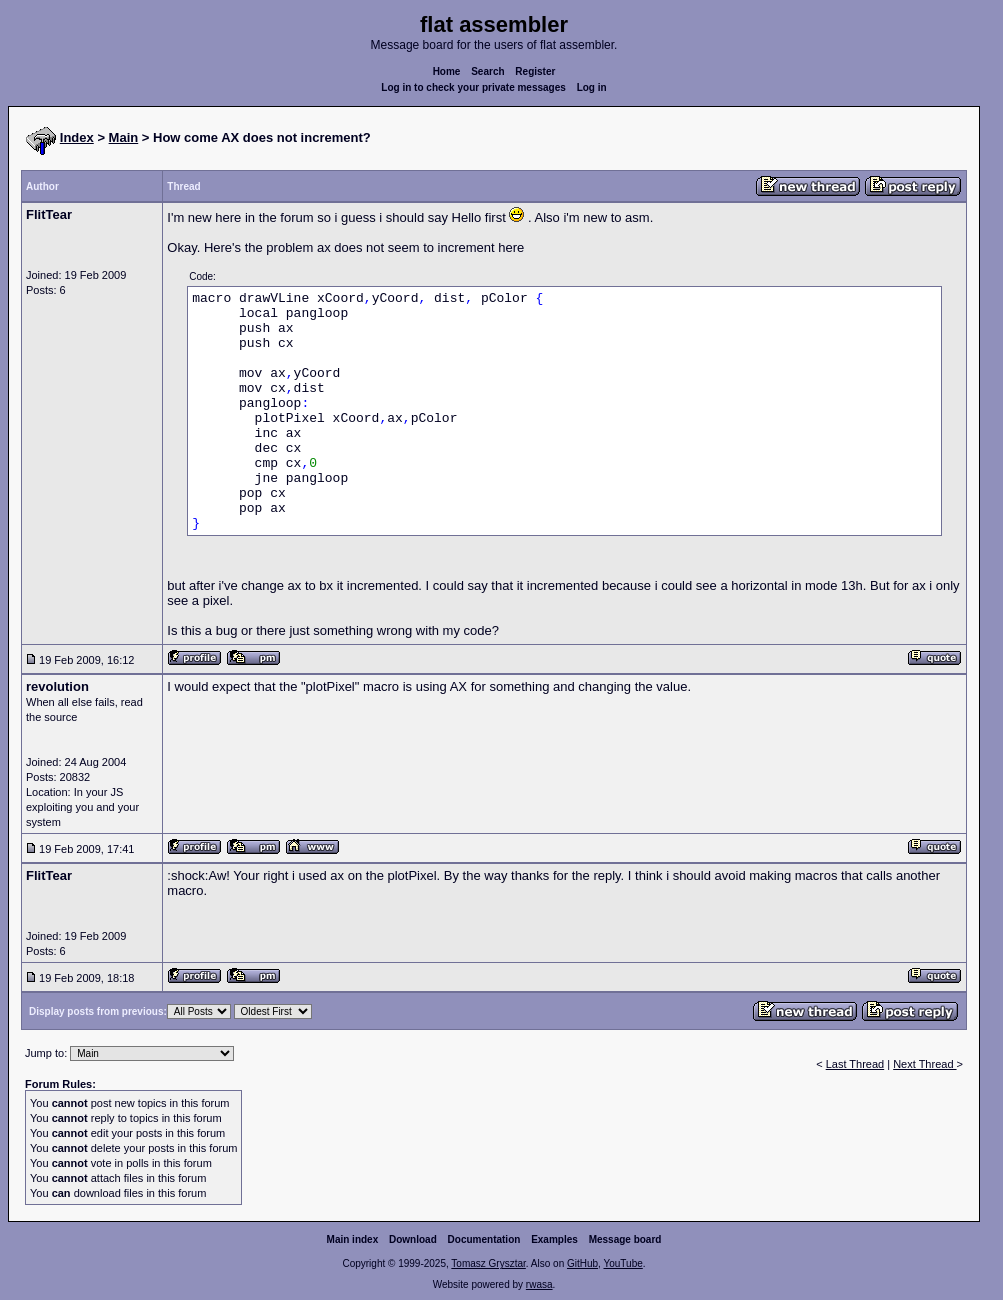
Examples (554, 1239)
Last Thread (855, 1064)
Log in (592, 87)
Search (487, 71)
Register (535, 71)
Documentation (484, 1239)
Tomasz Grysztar (488, 1263)
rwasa (539, 1284)
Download (413, 1239)
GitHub (582, 1263)
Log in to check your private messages (473, 87)
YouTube (622, 1263)
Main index (353, 1239)
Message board (625, 1239)
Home (447, 71)
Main (124, 137)
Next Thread (924, 1064)
